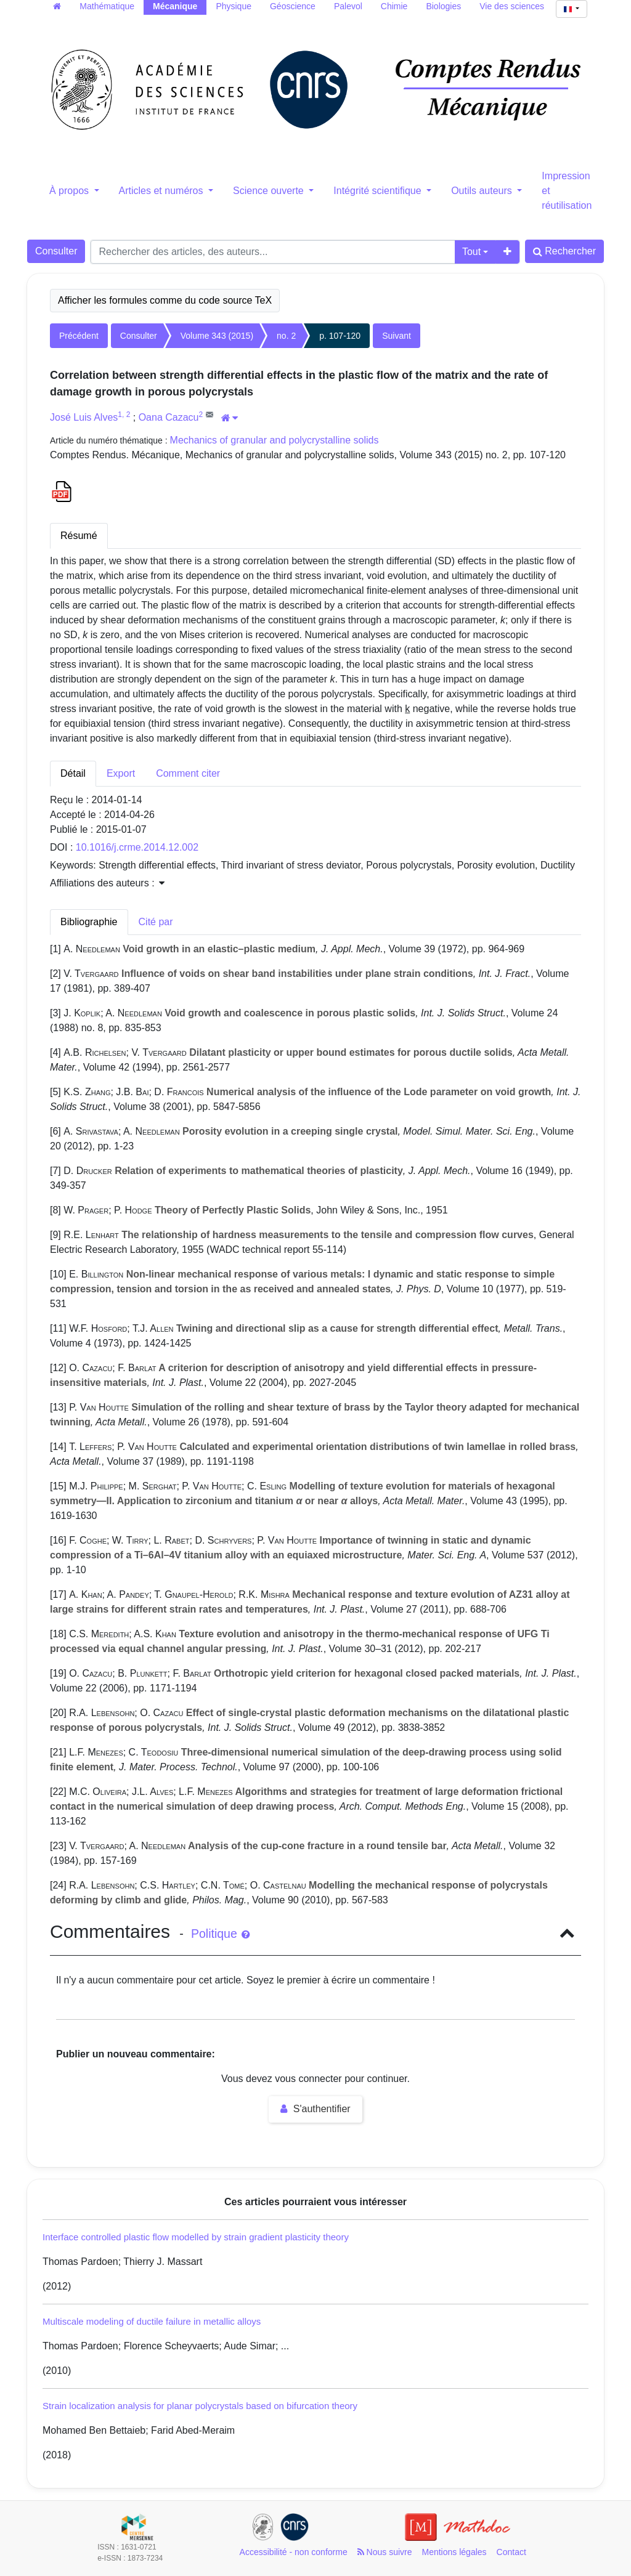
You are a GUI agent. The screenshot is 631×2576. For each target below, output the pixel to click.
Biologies (443, 6)
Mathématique (106, 6)
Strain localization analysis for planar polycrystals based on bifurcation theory (200, 2405)
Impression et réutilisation (567, 191)
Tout (471, 251)
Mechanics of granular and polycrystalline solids (274, 440)
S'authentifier (315, 2109)
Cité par (156, 922)
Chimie (394, 6)
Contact (511, 2552)
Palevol (348, 6)
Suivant (396, 336)
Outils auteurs (483, 190)
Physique (233, 6)
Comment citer (188, 773)
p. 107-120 (339, 336)
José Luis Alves (84, 417)
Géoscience (293, 6)
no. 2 (286, 336)
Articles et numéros (162, 190)
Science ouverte (269, 190)
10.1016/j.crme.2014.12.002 (137, 847)
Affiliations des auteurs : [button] (107, 883)
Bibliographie (89, 922)
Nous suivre (384, 2552)
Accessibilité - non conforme (294, 2552)
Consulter (56, 251)
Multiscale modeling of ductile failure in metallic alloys (152, 2321)
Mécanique (175, 6)
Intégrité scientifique (378, 190)
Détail (73, 773)
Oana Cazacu (169, 417)
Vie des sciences (511, 6)
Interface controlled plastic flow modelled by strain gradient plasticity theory (196, 2237)
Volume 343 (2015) (217, 336)
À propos (70, 190)
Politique (220, 1933)
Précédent (79, 336)
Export (121, 773)
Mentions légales (454, 2552)
